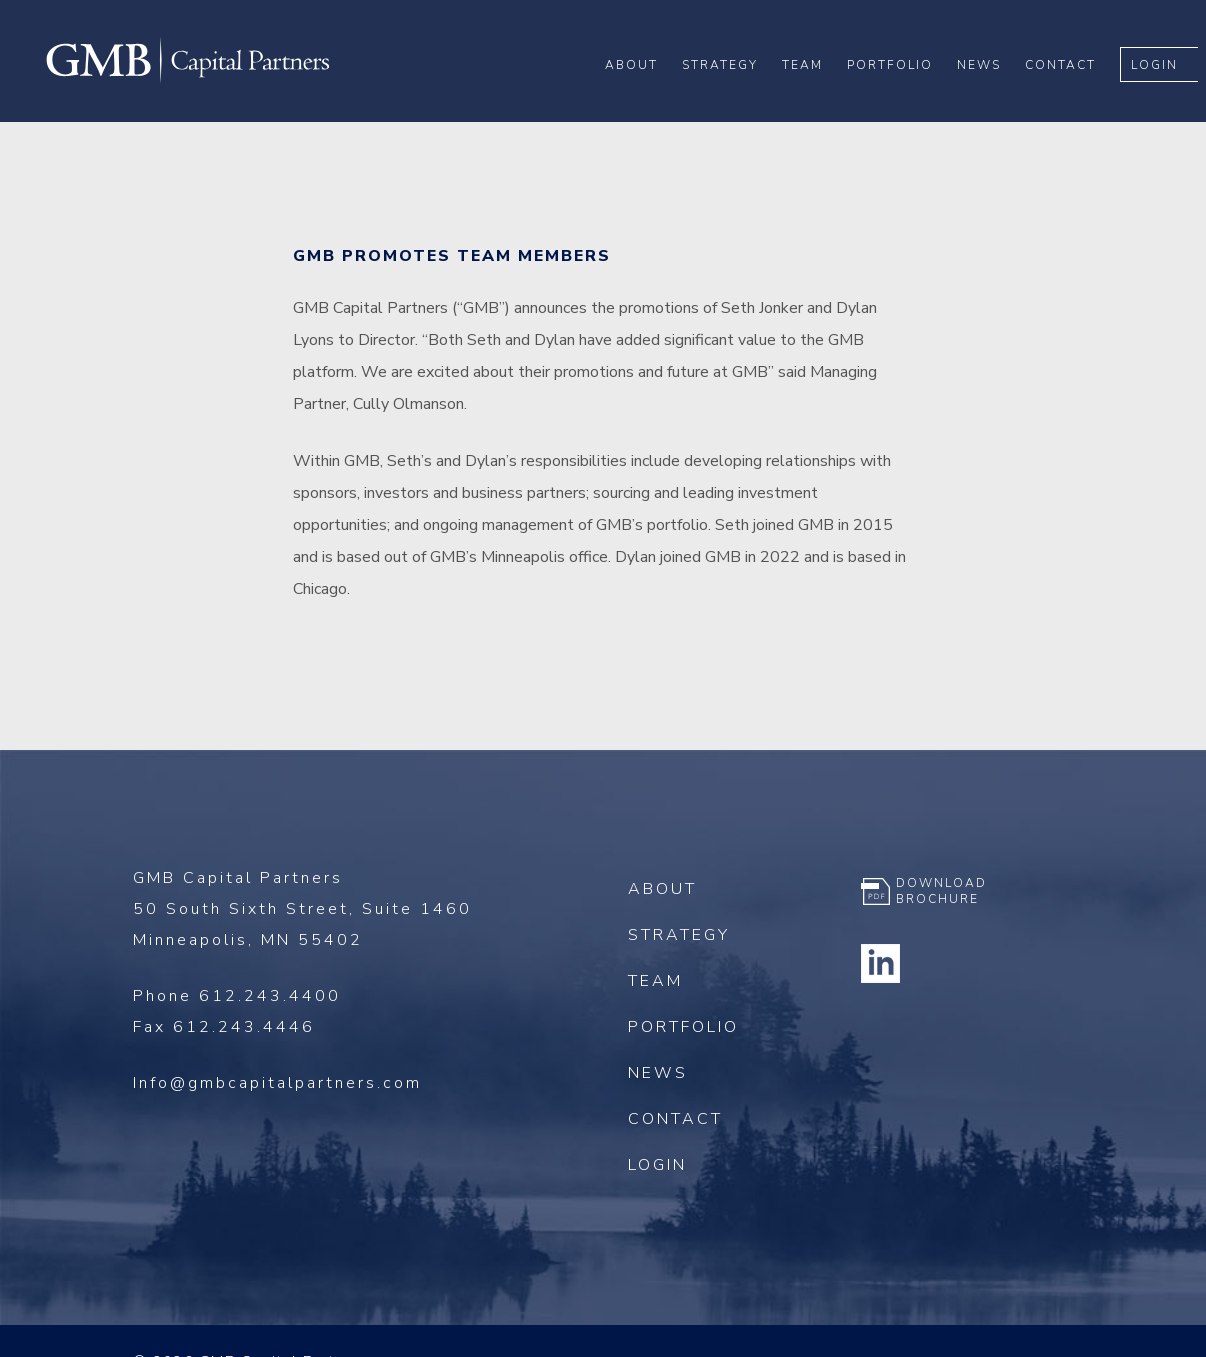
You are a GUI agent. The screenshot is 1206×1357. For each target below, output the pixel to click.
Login (1162, 81)
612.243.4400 (270, 996)
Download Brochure (941, 891)
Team (810, 81)
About (639, 81)
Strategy (728, 81)
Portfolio (898, 81)
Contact (1068, 81)
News (987, 81)
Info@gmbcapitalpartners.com (277, 1083)
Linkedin (881, 963)
